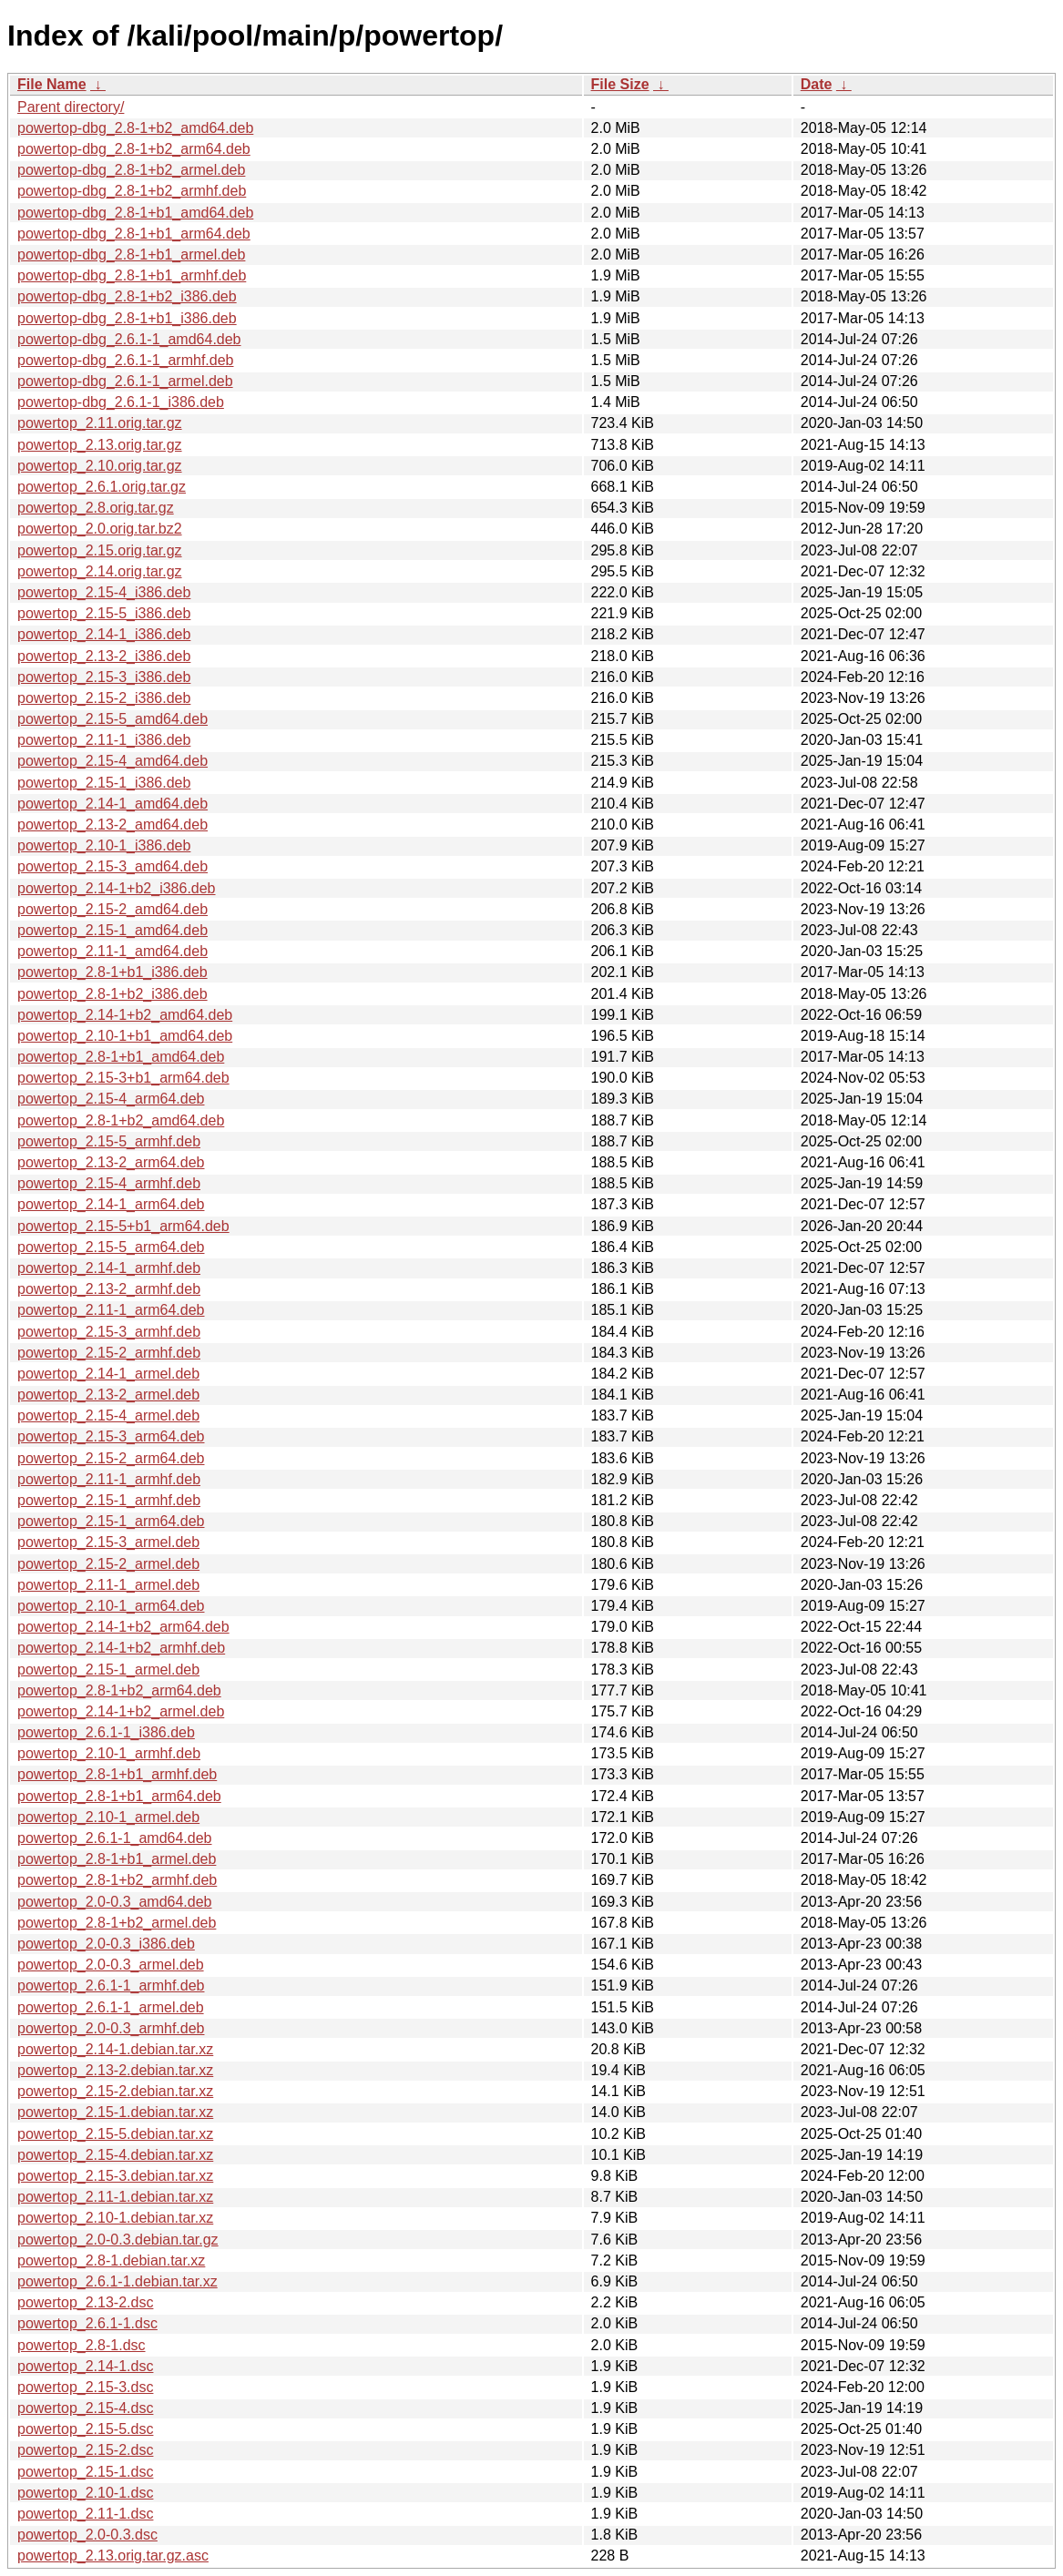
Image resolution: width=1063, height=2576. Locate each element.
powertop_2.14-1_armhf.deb (108, 1268)
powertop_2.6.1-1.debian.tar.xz (117, 2281)
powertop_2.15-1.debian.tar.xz (115, 2112)
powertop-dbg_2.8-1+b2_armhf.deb (131, 191)
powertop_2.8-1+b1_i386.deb (112, 972)
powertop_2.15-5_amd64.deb (112, 719)
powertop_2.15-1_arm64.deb (110, 1521)
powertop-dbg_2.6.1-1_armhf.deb (125, 360)
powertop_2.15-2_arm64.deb (110, 1458)
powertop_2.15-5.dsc (85, 2429)
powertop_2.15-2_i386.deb (103, 698)
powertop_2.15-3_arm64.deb (110, 1436)
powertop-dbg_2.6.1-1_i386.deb (120, 402)
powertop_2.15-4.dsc (85, 2408)
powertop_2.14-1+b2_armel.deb (120, 1711)
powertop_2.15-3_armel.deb (108, 1542)
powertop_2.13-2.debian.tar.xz (115, 2070)
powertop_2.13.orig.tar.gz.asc (113, 2555)
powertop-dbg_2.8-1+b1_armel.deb (131, 254)
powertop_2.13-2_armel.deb (108, 1394)
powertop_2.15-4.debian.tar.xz (115, 2155)
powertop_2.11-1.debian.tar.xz (115, 2196)
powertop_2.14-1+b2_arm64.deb (123, 1626)
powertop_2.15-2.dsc (85, 2450)
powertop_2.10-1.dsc (85, 2492)
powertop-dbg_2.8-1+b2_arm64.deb (133, 149)
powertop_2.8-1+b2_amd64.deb (120, 1120)
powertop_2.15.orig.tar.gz (99, 550)
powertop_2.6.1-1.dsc (87, 2323)
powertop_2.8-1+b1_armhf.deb (117, 1774)
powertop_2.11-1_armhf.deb (108, 1479)
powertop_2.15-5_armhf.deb (108, 1141)
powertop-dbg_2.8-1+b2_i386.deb (127, 296)
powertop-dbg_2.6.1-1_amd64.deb (129, 339)
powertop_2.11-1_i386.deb (103, 740)
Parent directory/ (70, 107)
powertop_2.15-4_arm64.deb (110, 1098)
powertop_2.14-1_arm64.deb (110, 1204)
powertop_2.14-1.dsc (85, 2366)
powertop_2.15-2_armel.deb (108, 1564)
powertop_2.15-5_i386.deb (103, 613)
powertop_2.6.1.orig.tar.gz (101, 486)
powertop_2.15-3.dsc (85, 2387)
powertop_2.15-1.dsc (85, 2471)
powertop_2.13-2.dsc (85, 2302)
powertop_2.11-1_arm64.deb (110, 1310)
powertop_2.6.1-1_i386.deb (106, 1732)
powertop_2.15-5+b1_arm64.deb (123, 1226)
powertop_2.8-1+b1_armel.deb (116, 1859)
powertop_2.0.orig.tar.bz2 (99, 528)
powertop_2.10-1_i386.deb (103, 845)
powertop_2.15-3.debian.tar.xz (115, 2176)
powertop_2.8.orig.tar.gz (95, 507)
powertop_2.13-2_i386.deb (103, 656)
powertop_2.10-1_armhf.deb (108, 1753)
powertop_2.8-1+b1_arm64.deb (119, 1796)
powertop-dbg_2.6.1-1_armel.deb (125, 381)
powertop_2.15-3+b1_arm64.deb (123, 1077)
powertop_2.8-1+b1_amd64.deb (120, 1056)
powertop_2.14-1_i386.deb (103, 634)
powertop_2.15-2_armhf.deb (108, 1352)
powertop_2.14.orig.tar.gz (99, 571)
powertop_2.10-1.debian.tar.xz (115, 2217)
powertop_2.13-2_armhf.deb (108, 1289)
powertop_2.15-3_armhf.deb (108, 1331)
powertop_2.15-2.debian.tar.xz (115, 2091)
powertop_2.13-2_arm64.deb (110, 1162)
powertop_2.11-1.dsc (85, 2513)
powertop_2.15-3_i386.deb (103, 677)
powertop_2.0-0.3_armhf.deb (110, 2028)
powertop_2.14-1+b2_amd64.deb (124, 1015)
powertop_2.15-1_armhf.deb (108, 1500)
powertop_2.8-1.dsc (81, 2345)
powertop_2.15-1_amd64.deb (112, 930)
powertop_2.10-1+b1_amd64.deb (124, 1036)
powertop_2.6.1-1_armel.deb (110, 2007)
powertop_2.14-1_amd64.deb (112, 803)
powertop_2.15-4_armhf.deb (108, 1183)
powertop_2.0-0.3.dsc (87, 2534)
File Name (52, 84)
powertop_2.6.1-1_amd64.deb (114, 1838)
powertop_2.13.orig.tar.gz (99, 445)
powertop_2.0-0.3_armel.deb (110, 1964)
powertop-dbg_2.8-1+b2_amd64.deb (135, 128)
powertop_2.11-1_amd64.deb (112, 951)
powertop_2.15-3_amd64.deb (112, 866)
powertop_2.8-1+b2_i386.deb (112, 994)
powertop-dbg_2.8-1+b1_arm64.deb (133, 233)
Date (817, 84)
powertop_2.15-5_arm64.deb (110, 1247)
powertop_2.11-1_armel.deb (108, 1585)
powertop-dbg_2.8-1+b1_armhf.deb (131, 275)
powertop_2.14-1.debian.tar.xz (115, 2049)
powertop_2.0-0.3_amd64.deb (114, 1901)
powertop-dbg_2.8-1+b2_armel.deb (131, 170)
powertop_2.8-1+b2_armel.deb (116, 1922)
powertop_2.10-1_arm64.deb (110, 1606)
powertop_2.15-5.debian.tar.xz (115, 2134)
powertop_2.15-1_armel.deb (108, 1669)
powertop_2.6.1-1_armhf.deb (110, 1985)
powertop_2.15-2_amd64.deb (112, 909)
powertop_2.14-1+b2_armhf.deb (121, 1647)
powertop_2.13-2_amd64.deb (112, 824)
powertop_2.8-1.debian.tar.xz (111, 2260)
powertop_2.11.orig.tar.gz (99, 423)
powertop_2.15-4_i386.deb (103, 592)
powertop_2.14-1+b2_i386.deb (116, 888)
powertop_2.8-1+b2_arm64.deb (119, 1690)
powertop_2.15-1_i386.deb (103, 782)
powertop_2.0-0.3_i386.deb (106, 1943)
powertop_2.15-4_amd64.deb (112, 761)
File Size (620, 84)
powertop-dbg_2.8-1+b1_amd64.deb (135, 212)
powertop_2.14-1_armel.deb (108, 1373)
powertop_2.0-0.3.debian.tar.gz (118, 2239)
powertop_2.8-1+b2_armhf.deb (117, 1880)
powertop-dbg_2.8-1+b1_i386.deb (127, 318)
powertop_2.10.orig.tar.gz (99, 465)
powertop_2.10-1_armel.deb (108, 1817)
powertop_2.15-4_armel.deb (108, 1415)
